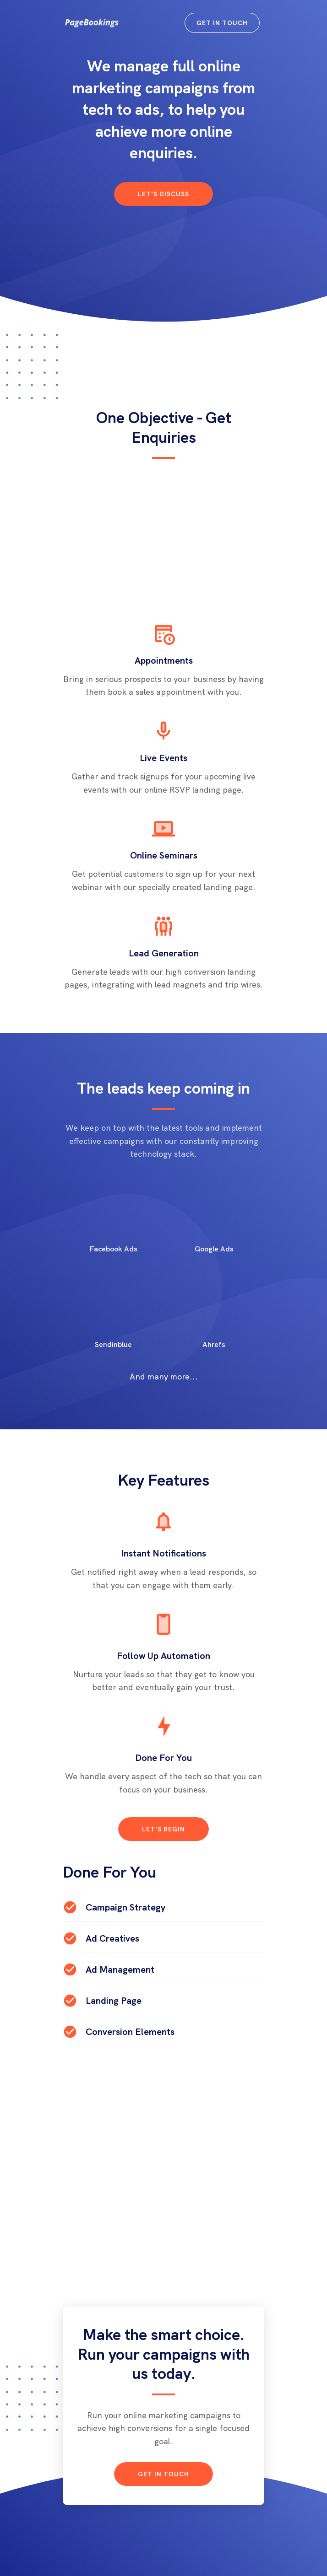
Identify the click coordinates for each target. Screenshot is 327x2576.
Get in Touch (222, 23)
